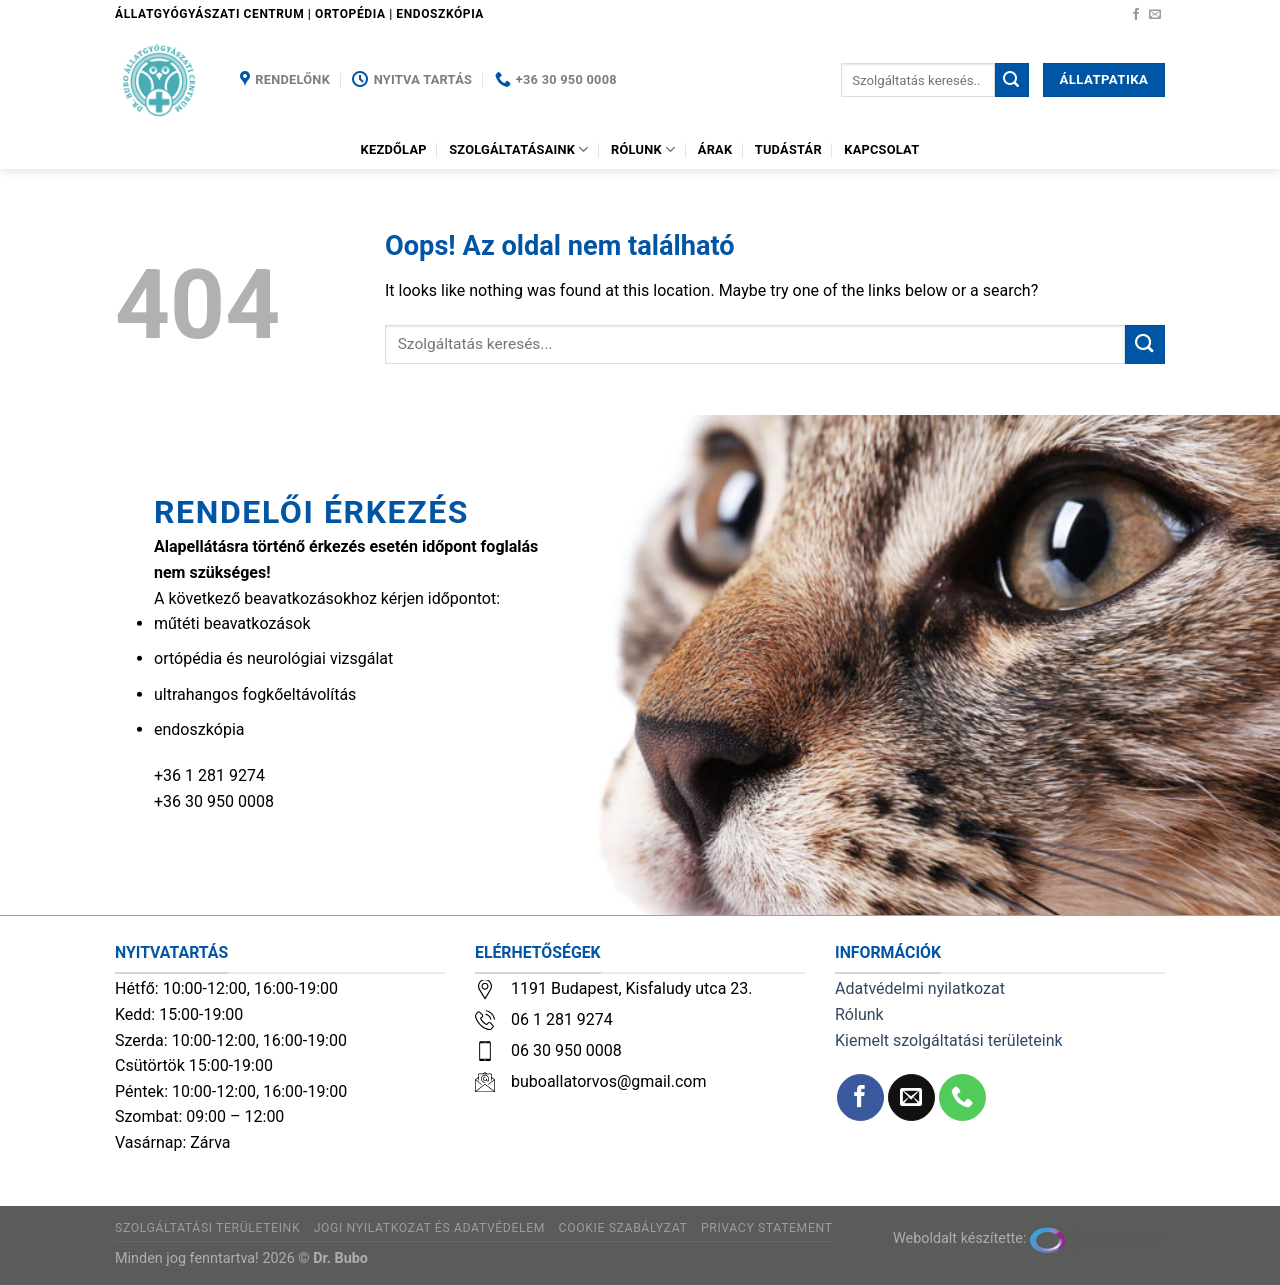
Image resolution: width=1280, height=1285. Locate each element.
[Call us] (962, 1097)
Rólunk (643, 149)
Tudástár (788, 149)
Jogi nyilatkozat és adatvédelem (429, 1228)
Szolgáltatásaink (519, 149)
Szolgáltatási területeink (207, 1228)
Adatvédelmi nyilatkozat (920, 988)
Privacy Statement (767, 1228)
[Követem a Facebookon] (1136, 15)
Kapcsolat (881, 149)
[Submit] (1012, 80)
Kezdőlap (394, 149)
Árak (715, 149)
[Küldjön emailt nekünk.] (1155, 15)
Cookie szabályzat (623, 1228)
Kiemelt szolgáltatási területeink (949, 1040)
